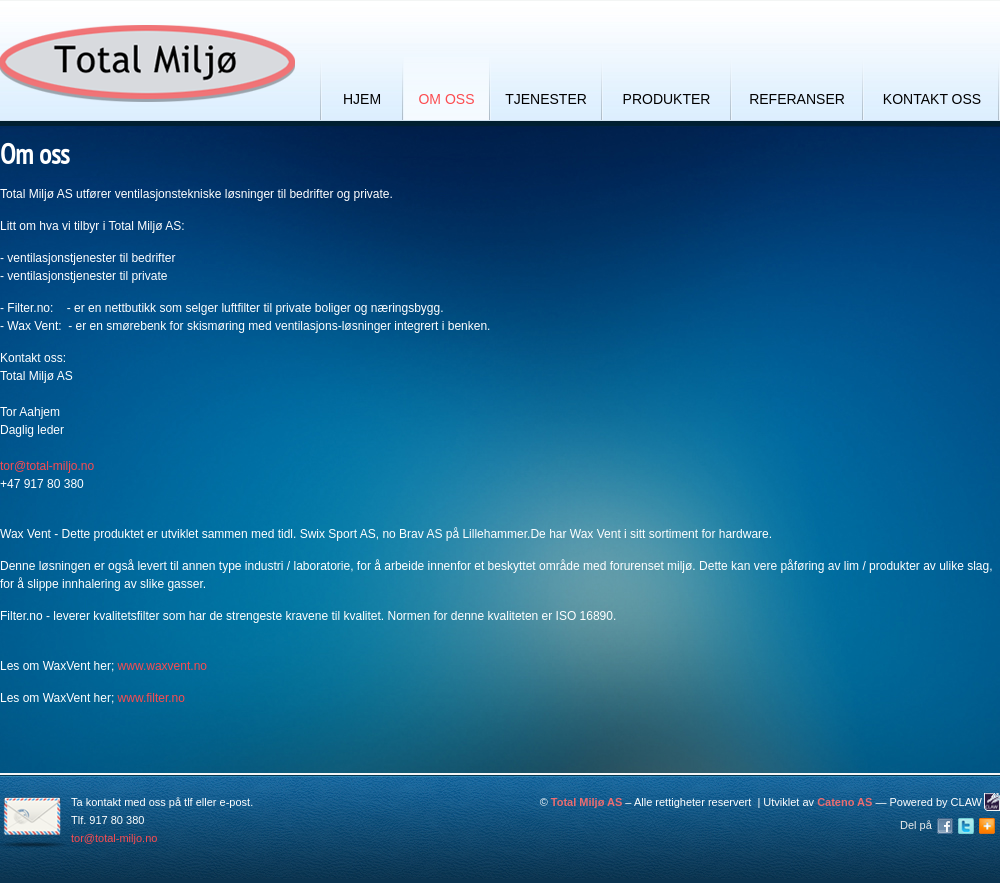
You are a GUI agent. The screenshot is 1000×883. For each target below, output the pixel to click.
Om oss (446, 99)
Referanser (797, 99)
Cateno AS (844, 802)
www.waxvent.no (162, 666)
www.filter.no (151, 698)
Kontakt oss (932, 99)
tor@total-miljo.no (47, 466)
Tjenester (546, 99)
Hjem (362, 99)
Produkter (667, 99)
